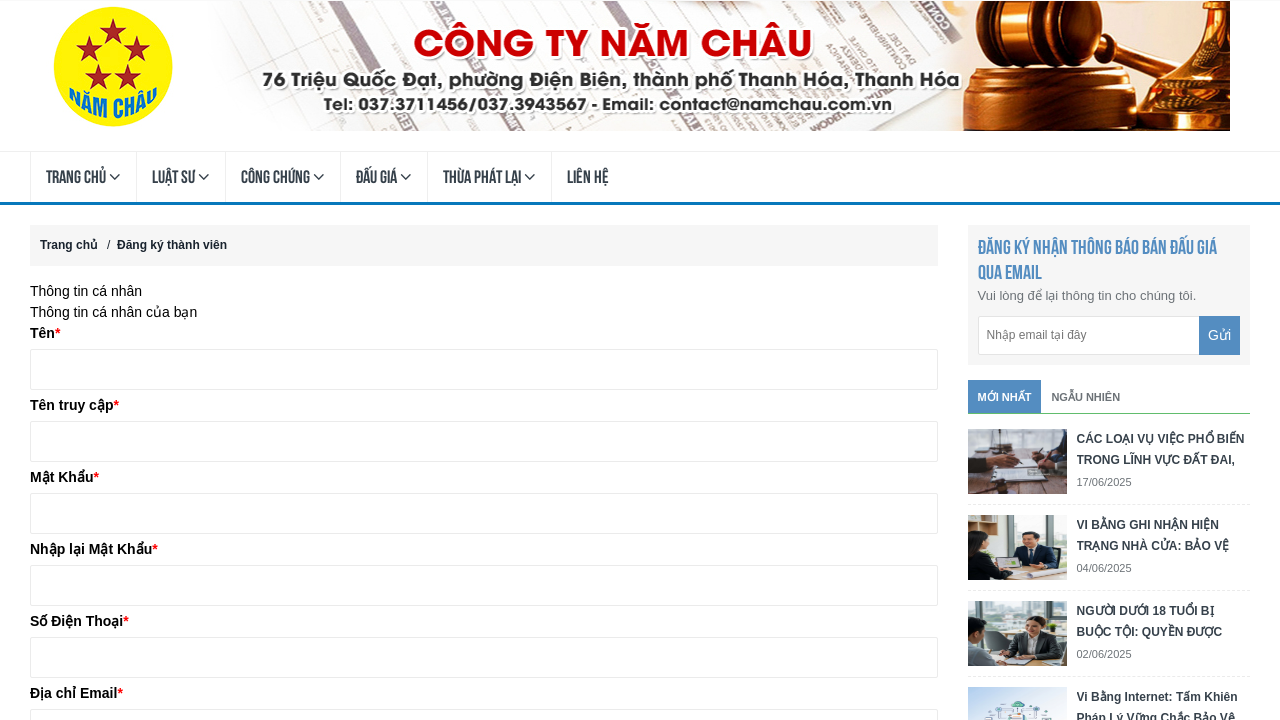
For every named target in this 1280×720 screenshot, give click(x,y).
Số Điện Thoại (79, 621)
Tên (45, 333)
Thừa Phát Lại (489, 177)
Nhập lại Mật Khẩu (94, 549)
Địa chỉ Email (76, 693)
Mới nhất (1005, 397)
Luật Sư (181, 177)
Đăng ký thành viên (172, 245)
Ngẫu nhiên (1085, 397)
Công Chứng (283, 177)
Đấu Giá (384, 177)
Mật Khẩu (64, 477)
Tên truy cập (74, 405)
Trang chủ (83, 177)
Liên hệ (588, 176)
